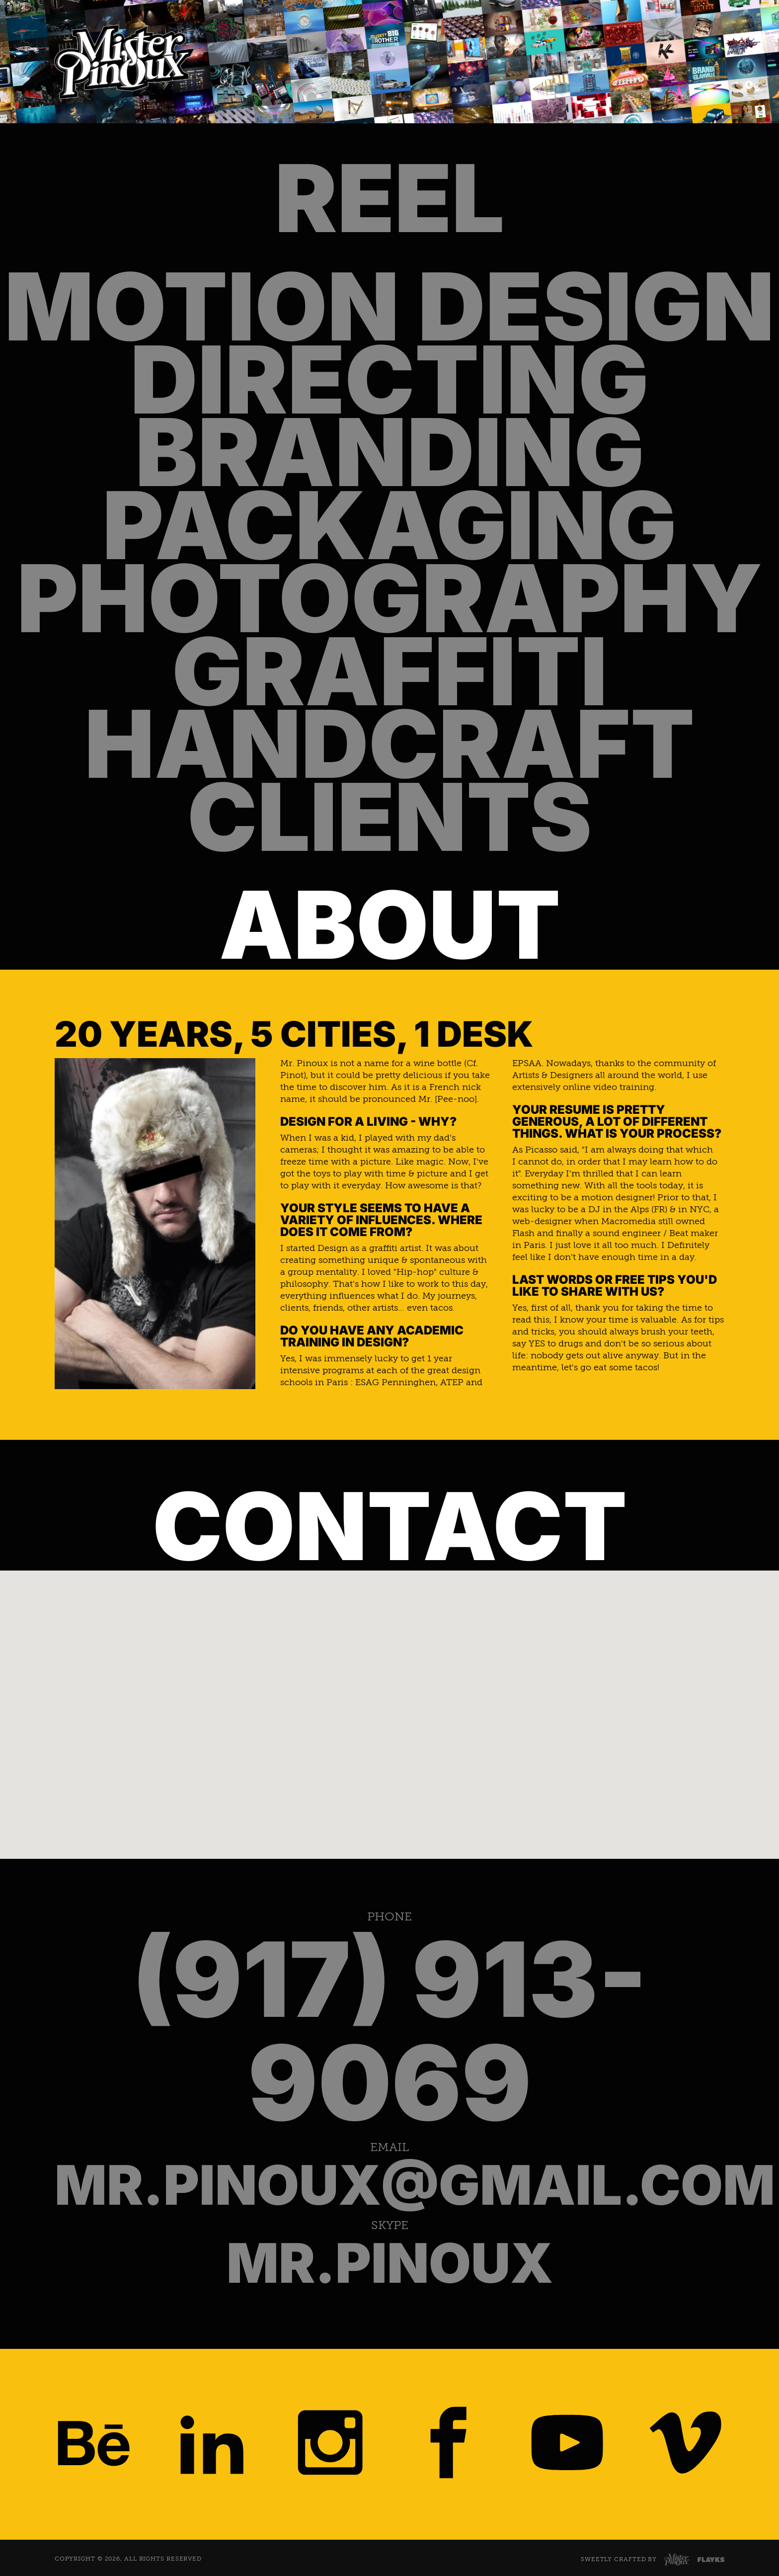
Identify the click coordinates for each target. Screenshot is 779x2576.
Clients (389, 817)
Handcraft (389, 744)
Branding (389, 452)
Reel (389, 198)
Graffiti (390, 671)
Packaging (389, 525)
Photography (390, 598)
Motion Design (389, 306)
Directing (389, 379)
